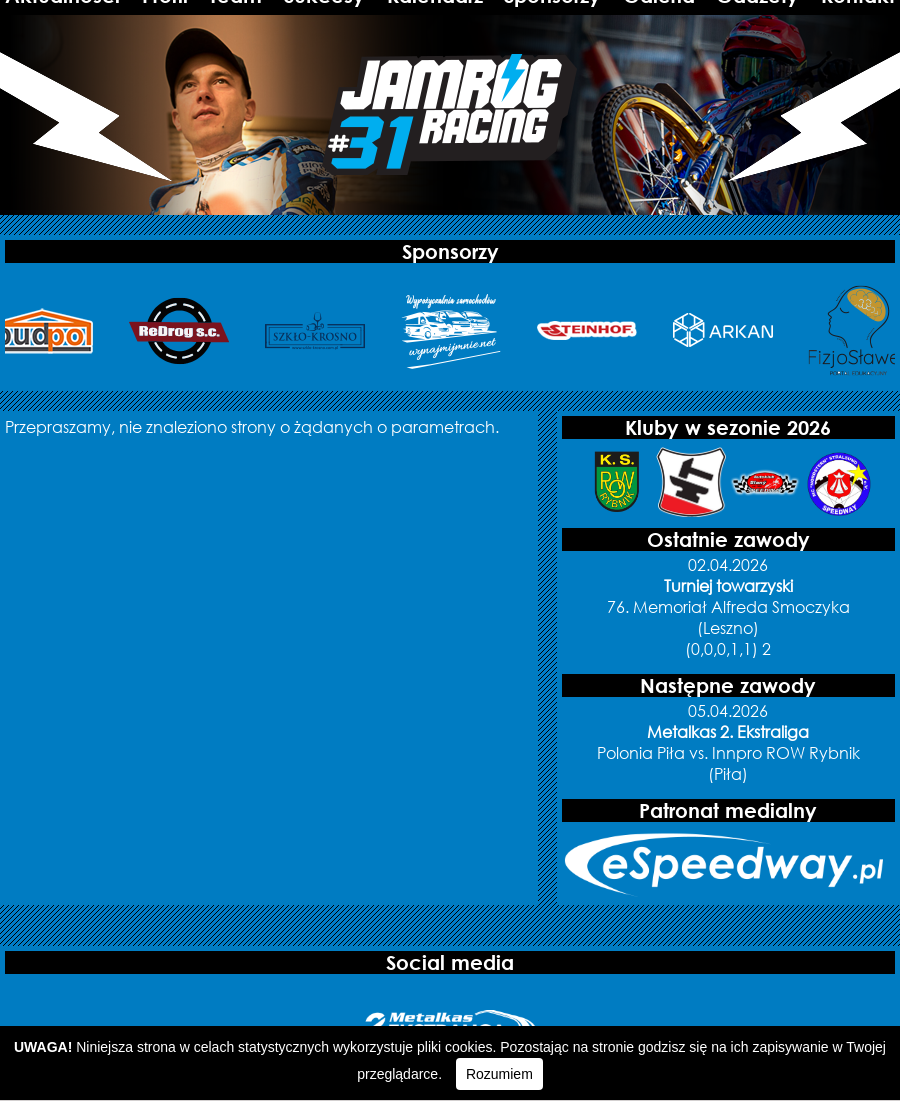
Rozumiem (499, 1074)
